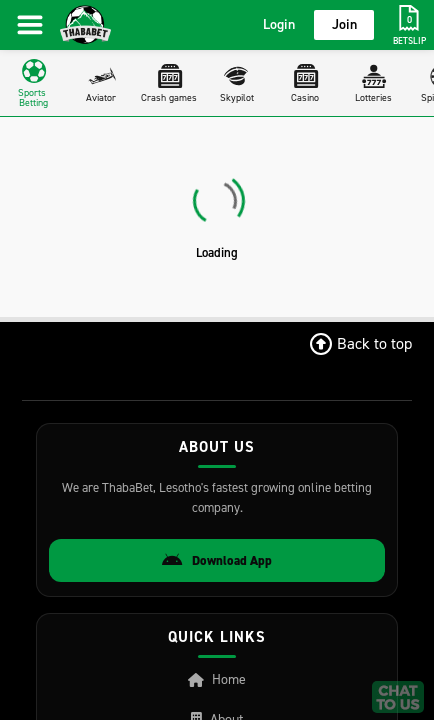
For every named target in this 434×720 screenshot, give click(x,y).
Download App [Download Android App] (217, 561)
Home (217, 679)
